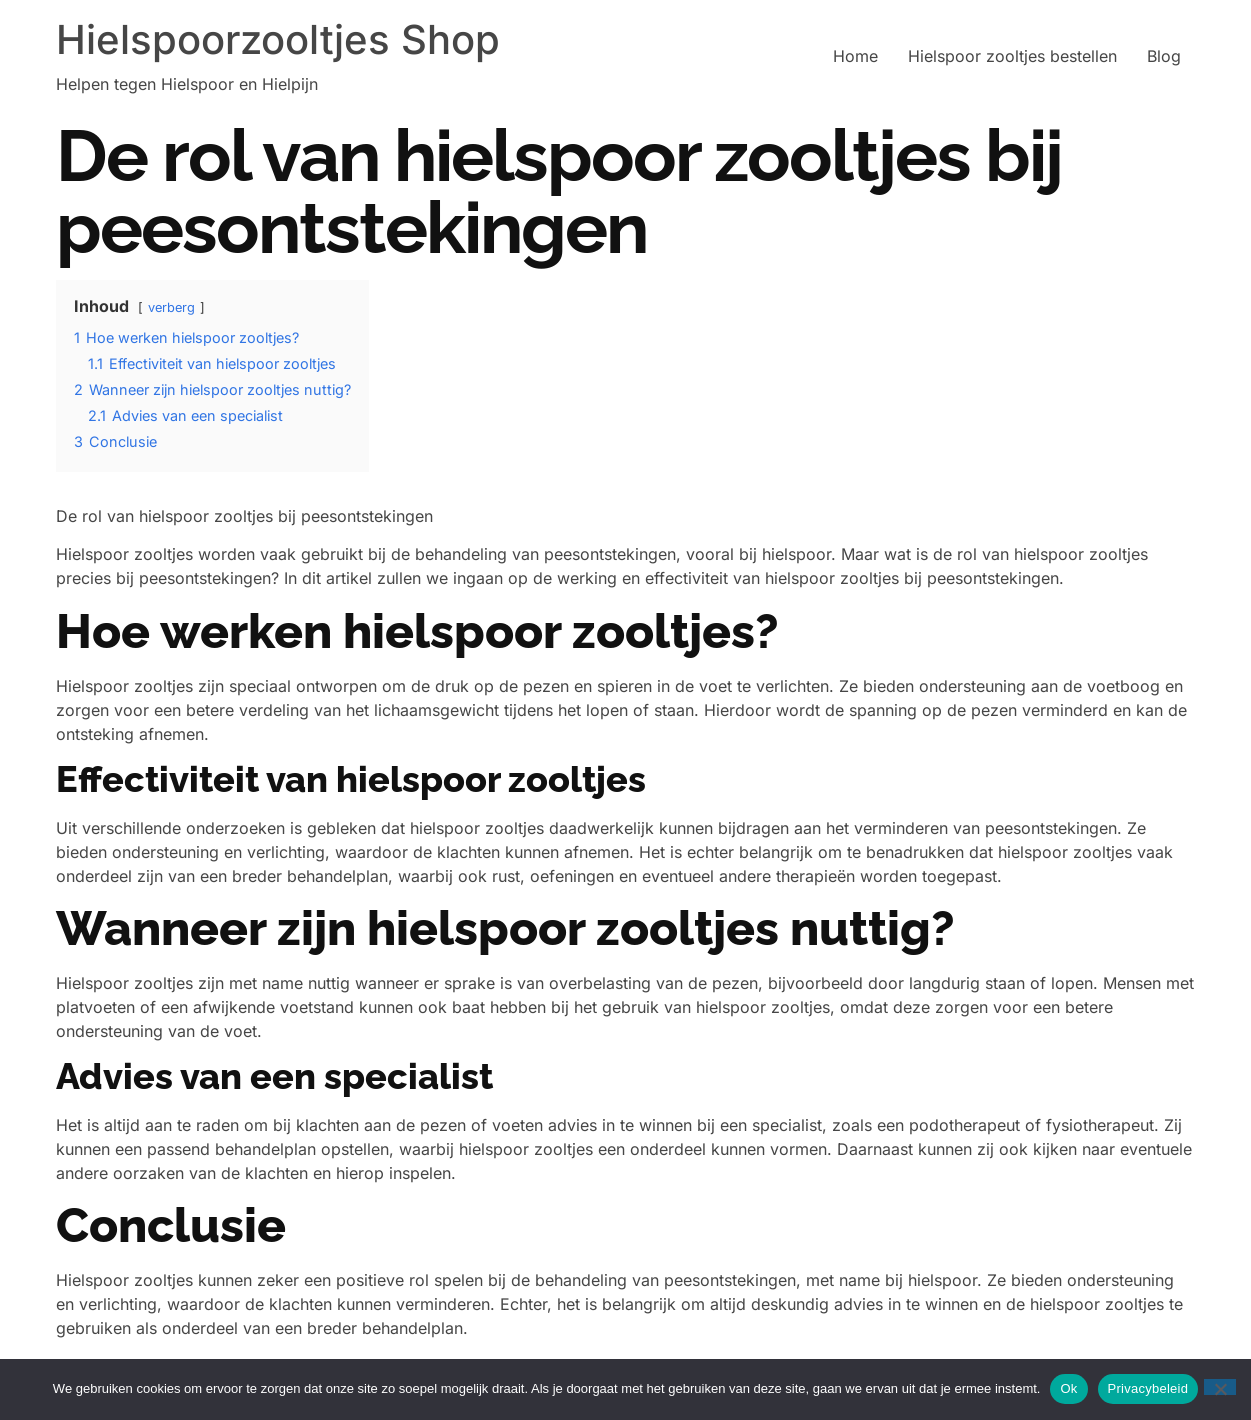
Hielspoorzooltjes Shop (278, 39)
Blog (1164, 56)
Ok (1068, 1388)
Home (855, 56)
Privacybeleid (1148, 1388)
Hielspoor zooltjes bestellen (1012, 56)
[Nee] (1220, 1387)
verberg (171, 307)
